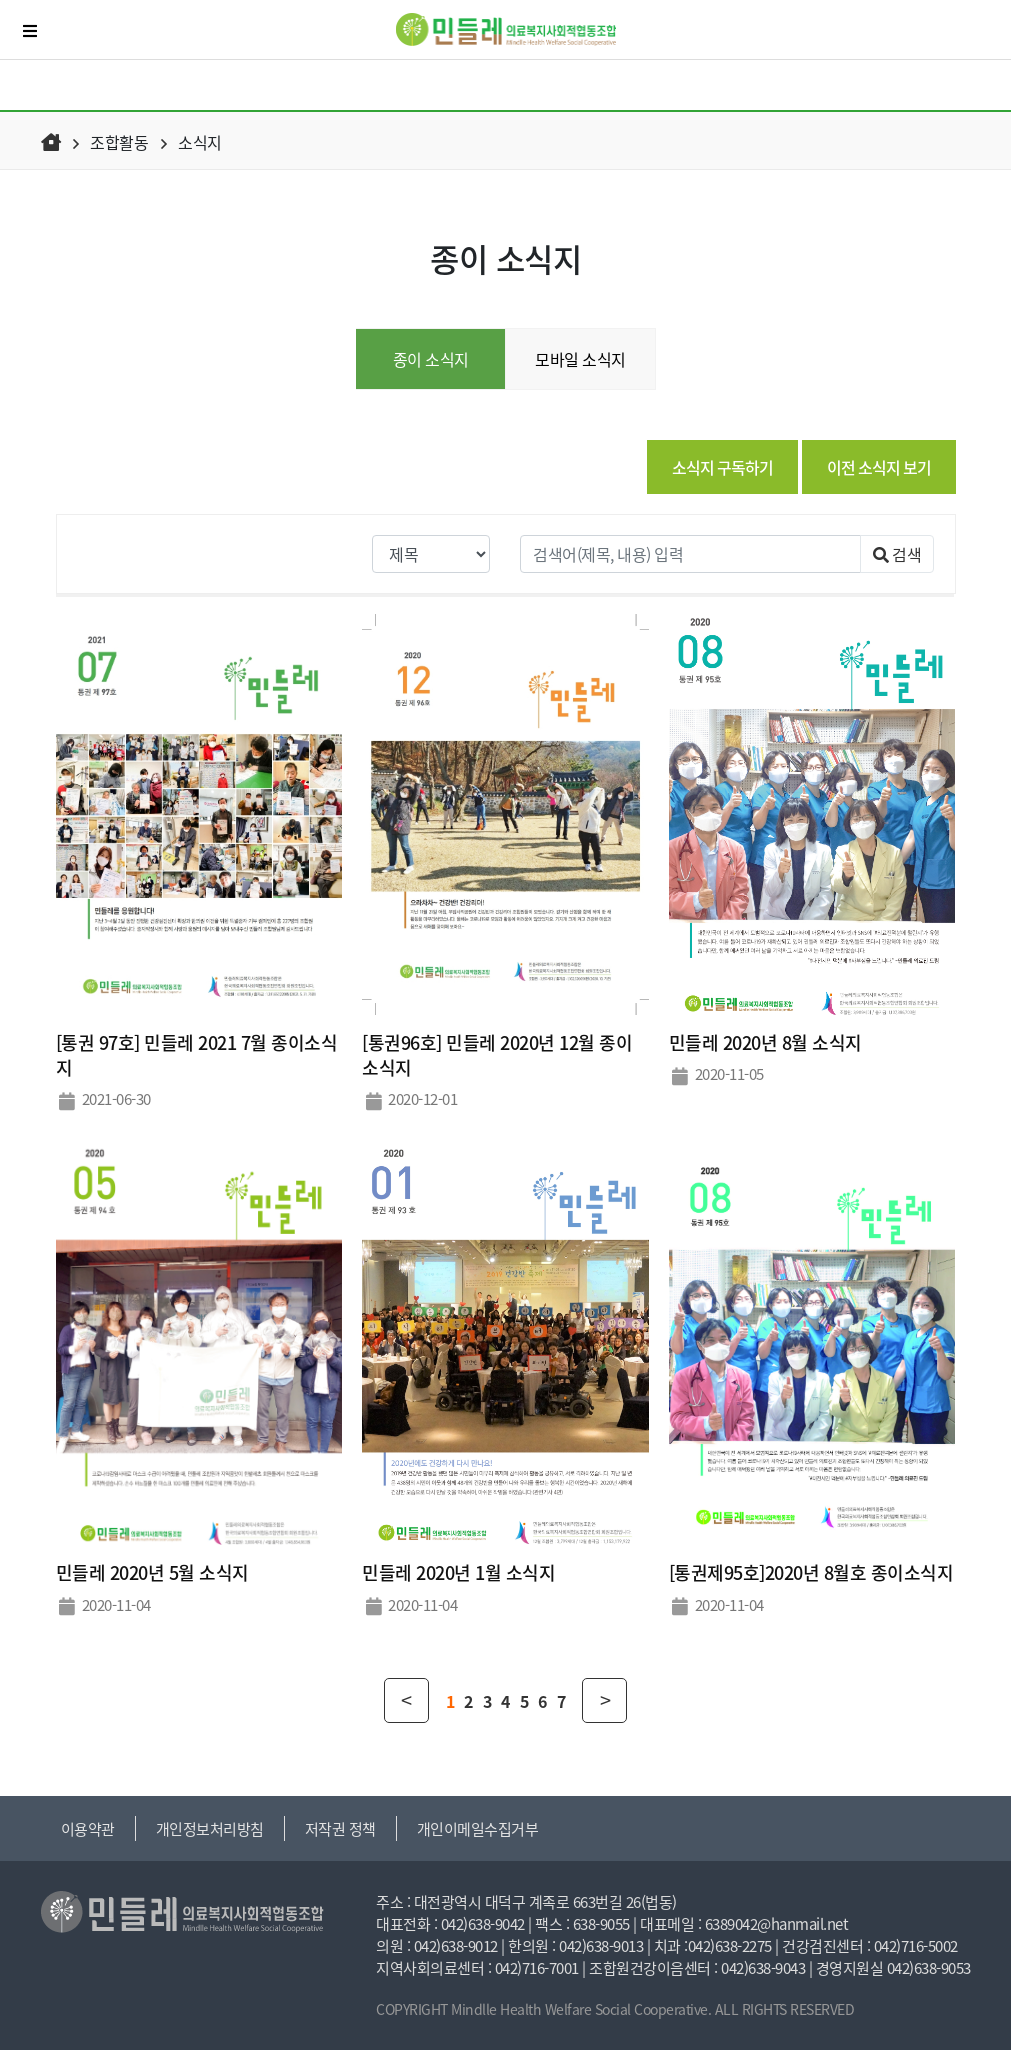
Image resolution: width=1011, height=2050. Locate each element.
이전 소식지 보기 (879, 467)
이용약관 (88, 1829)
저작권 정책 (340, 1829)
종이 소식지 (431, 359)
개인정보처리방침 (210, 1829)
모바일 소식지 (580, 359)
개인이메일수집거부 (478, 1829)
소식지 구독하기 (722, 467)
